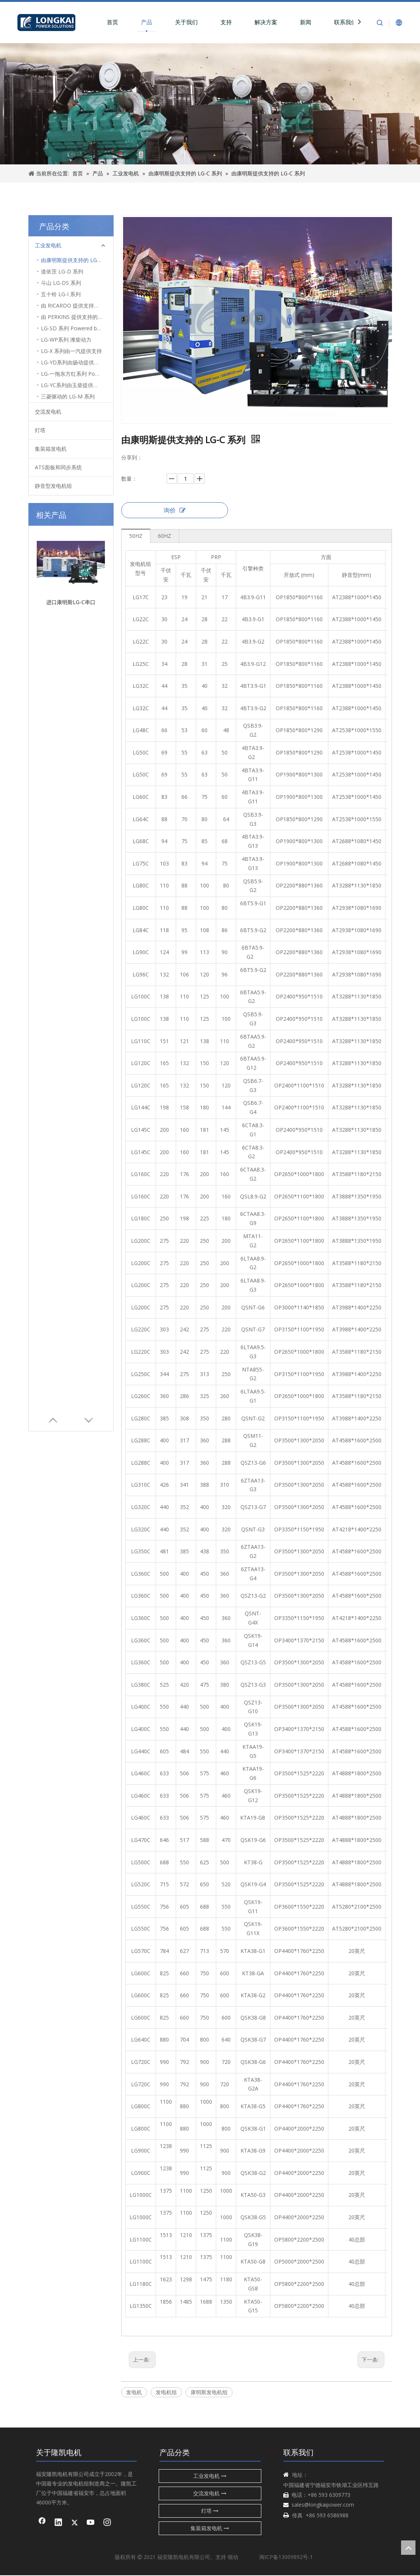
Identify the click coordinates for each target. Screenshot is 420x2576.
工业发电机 (48, 245)
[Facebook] (42, 2523)
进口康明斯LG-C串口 (70, 534)
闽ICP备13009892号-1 (286, 2557)
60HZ (164, 536)
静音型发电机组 (53, 486)
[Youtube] (91, 2523)
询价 (175, 510)
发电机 (134, 2392)
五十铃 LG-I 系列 (61, 294)
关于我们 (200, 22)
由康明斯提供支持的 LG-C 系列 (77, 260)
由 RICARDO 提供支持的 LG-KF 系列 (77, 305)
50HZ (135, 536)
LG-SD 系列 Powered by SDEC (77, 328)
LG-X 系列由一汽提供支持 (71, 351)
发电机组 (166, 2392)
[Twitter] (75, 2523)
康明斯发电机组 (209, 2392)
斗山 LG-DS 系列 (61, 283)
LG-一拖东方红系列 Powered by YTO (77, 374)
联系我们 (359, 22)
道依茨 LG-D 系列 (62, 271)
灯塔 (40, 430)
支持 (239, 22)
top (408, 2547)
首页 (126, 22)
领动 (233, 2557)
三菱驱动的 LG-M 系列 (68, 396)
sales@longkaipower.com (323, 2505)
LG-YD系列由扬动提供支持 (73, 362)
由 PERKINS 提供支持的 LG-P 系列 (77, 317)
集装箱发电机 (51, 449)
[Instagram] (107, 2523)
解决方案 (279, 22)
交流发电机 (48, 412)
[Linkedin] (58, 2523)
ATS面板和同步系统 (58, 467)
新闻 (319, 22)
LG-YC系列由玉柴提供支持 (72, 385)
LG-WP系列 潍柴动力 (66, 340)
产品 (160, 22)
